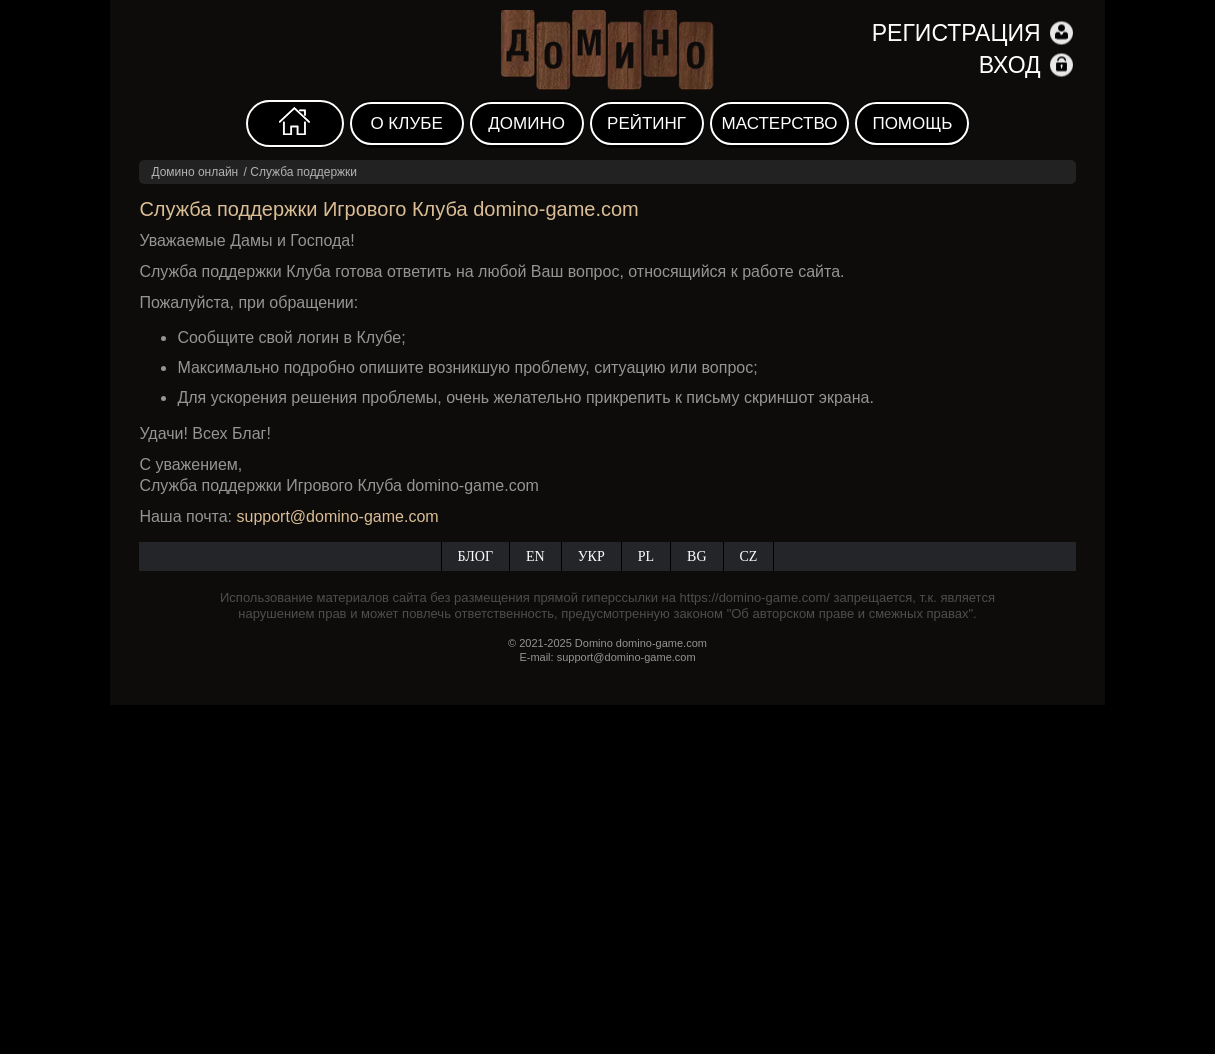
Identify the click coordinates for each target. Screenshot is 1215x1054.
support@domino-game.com (338, 516)
